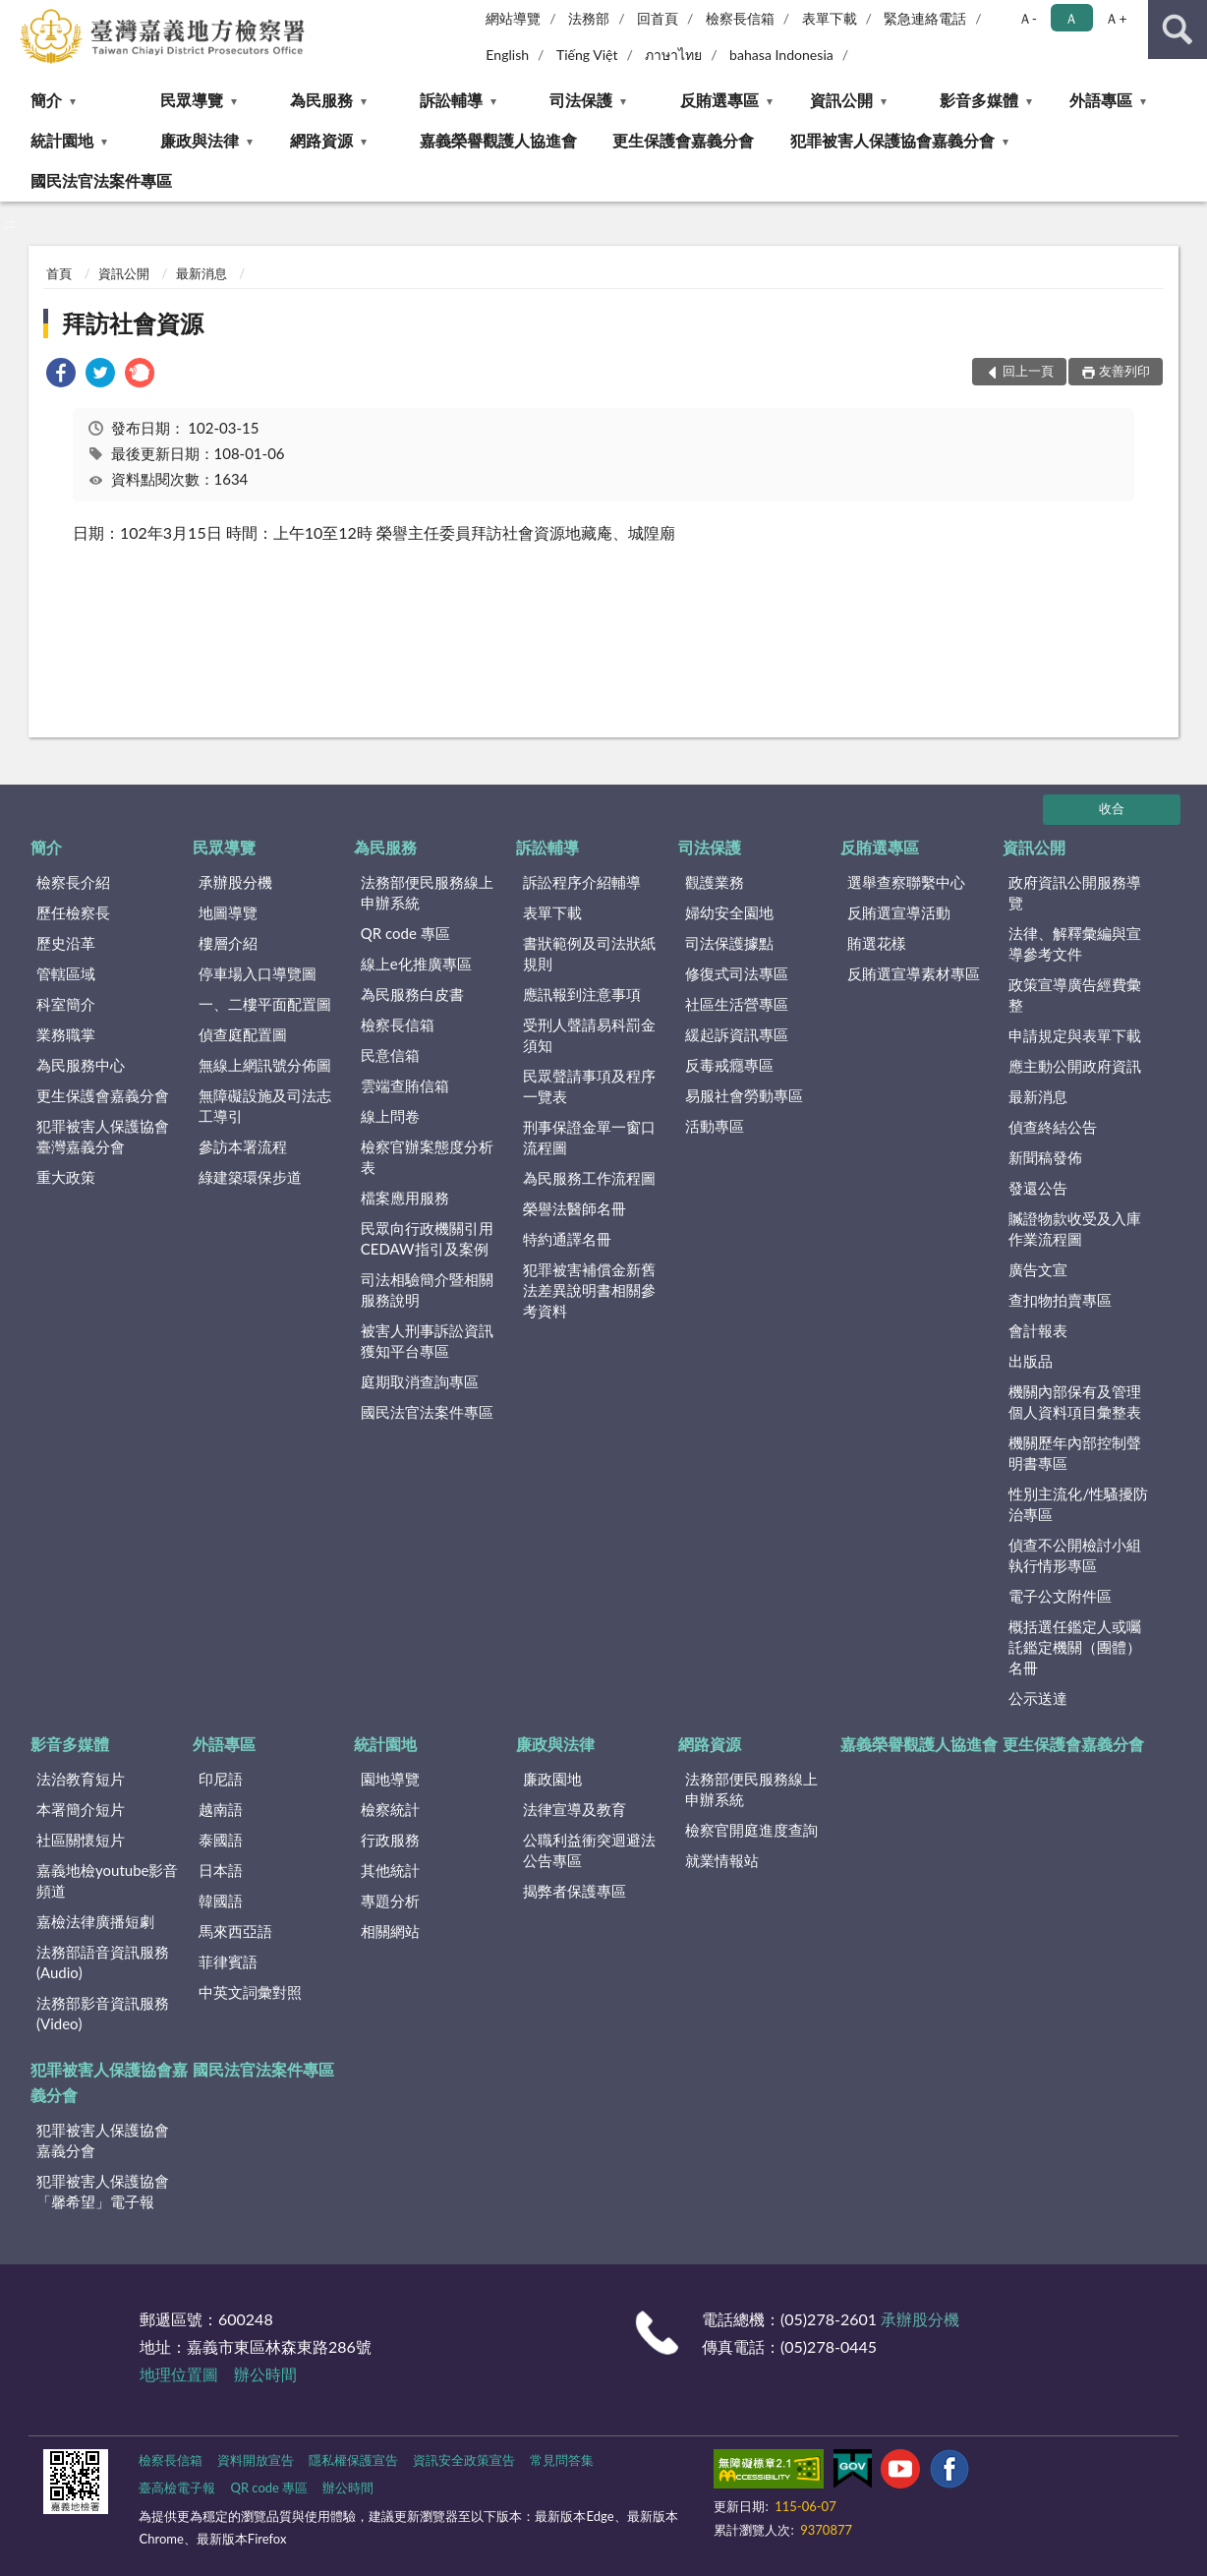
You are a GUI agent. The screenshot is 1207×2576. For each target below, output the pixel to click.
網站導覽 (513, 18)
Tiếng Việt (587, 54)
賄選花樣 (876, 943)
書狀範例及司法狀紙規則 (589, 953)
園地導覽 (390, 1778)
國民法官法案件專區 (101, 180)
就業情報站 (722, 1860)
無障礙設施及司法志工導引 (265, 1105)
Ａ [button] (1071, 18)
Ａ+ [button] (1115, 18)
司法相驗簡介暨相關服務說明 (427, 1289)
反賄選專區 (719, 99)
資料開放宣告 (255, 2460)
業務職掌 (65, 1034)
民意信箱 (390, 1055)
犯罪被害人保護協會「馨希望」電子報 (102, 2191)
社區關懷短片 (80, 1839)
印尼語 (221, 1778)
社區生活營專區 (736, 1004)
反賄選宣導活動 (898, 912)
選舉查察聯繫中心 (906, 882)
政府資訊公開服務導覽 (1074, 892)
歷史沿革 (65, 943)
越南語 (221, 1809)
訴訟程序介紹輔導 (582, 882)
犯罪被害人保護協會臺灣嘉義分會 (102, 1136)
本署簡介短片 (80, 1809)
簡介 (46, 99)
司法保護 (580, 99)
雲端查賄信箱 (405, 1085)
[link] (61, 375)
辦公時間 (265, 2374)
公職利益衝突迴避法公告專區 (589, 1850)
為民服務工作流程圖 (589, 1178)
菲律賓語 (228, 1961)
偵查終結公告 (1052, 1127)
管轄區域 (65, 973)
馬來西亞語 (235, 1931)
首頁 (59, 273)
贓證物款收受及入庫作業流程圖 (1074, 1228)
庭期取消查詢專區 (420, 1381)
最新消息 (201, 273)
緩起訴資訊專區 (736, 1034)
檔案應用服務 (405, 1197)
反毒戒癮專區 (729, 1065)
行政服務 (390, 1839)
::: (16, 15)
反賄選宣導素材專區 (913, 973)
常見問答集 (562, 2460)
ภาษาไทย (673, 54)
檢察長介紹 (73, 882)
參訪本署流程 (243, 1146)
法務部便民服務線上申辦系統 (427, 892)
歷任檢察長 (73, 912)
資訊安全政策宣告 (464, 2460)
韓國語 (221, 1900)
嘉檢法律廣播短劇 (95, 1921)
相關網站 (390, 1931)
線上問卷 (390, 1116)
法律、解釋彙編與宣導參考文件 (1074, 943)
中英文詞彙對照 (250, 1992)
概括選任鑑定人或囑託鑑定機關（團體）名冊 (1074, 1646)
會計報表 (1037, 1330)
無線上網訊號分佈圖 (265, 1065)
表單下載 (829, 18)
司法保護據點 (729, 943)
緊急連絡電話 (925, 18)
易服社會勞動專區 (744, 1095)
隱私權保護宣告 (353, 2460)
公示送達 (1037, 1698)
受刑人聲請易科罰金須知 (589, 1035)
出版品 (1030, 1361)
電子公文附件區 (1060, 1596)
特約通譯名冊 (567, 1239)
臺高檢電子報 (177, 2487)
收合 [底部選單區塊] (1111, 808)
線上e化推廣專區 (416, 963)
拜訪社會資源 (132, 323)
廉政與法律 (199, 140)
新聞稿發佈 (1045, 1157)
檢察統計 (390, 1809)
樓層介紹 (228, 943)
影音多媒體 (979, 99)
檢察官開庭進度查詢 (751, 1830)
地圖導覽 (228, 912)
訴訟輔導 (451, 99)
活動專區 (714, 1126)
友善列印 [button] (1124, 371)
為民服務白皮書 (412, 994)
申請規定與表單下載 (1074, 1035)
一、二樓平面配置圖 (265, 1004)
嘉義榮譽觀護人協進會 (498, 140)
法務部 (588, 18)
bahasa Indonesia (781, 54)
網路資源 (321, 140)
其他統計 (390, 1870)
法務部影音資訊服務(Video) (102, 2013)
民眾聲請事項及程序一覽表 (589, 1086)
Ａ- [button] (1027, 18)
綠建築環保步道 (250, 1177)
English (507, 54)
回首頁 (657, 18)
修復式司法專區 (736, 973)
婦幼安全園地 (729, 912)
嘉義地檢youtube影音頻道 (107, 1880)
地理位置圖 (179, 2374)
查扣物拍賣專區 (1060, 1300)
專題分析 (390, 1900)
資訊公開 (841, 99)
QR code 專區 (405, 933)
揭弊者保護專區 (574, 1891)
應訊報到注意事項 (582, 994)
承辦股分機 (235, 882)
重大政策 (65, 1177)
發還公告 (1037, 1188)
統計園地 (61, 140)
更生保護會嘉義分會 (683, 140)
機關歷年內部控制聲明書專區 (1074, 1453)
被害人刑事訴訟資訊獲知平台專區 (427, 1340)
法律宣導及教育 (574, 1809)
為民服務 (321, 99)
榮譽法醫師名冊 (574, 1208)
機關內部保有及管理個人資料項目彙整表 (1074, 1401)
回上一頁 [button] (1028, 371)
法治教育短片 (80, 1778)
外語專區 (1100, 99)
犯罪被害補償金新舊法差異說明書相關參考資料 (589, 1289)
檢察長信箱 (740, 18)
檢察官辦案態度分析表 (427, 1157)
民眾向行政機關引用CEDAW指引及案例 (427, 1238)
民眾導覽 (191, 99)
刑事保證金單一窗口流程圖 (589, 1137)
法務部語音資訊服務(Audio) (102, 1962)
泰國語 (221, 1839)
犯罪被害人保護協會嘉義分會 (892, 140)
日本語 (221, 1870)
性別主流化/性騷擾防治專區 (1078, 1504)
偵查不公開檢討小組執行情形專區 (1074, 1555)
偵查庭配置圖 (243, 1034)
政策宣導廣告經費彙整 (1074, 994)
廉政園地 (552, 1778)
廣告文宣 (1037, 1269)
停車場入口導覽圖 (257, 973)
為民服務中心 (80, 1065)
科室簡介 (65, 1004)
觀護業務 (714, 882)
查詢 (1177, 29)
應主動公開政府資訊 (1074, 1066)
